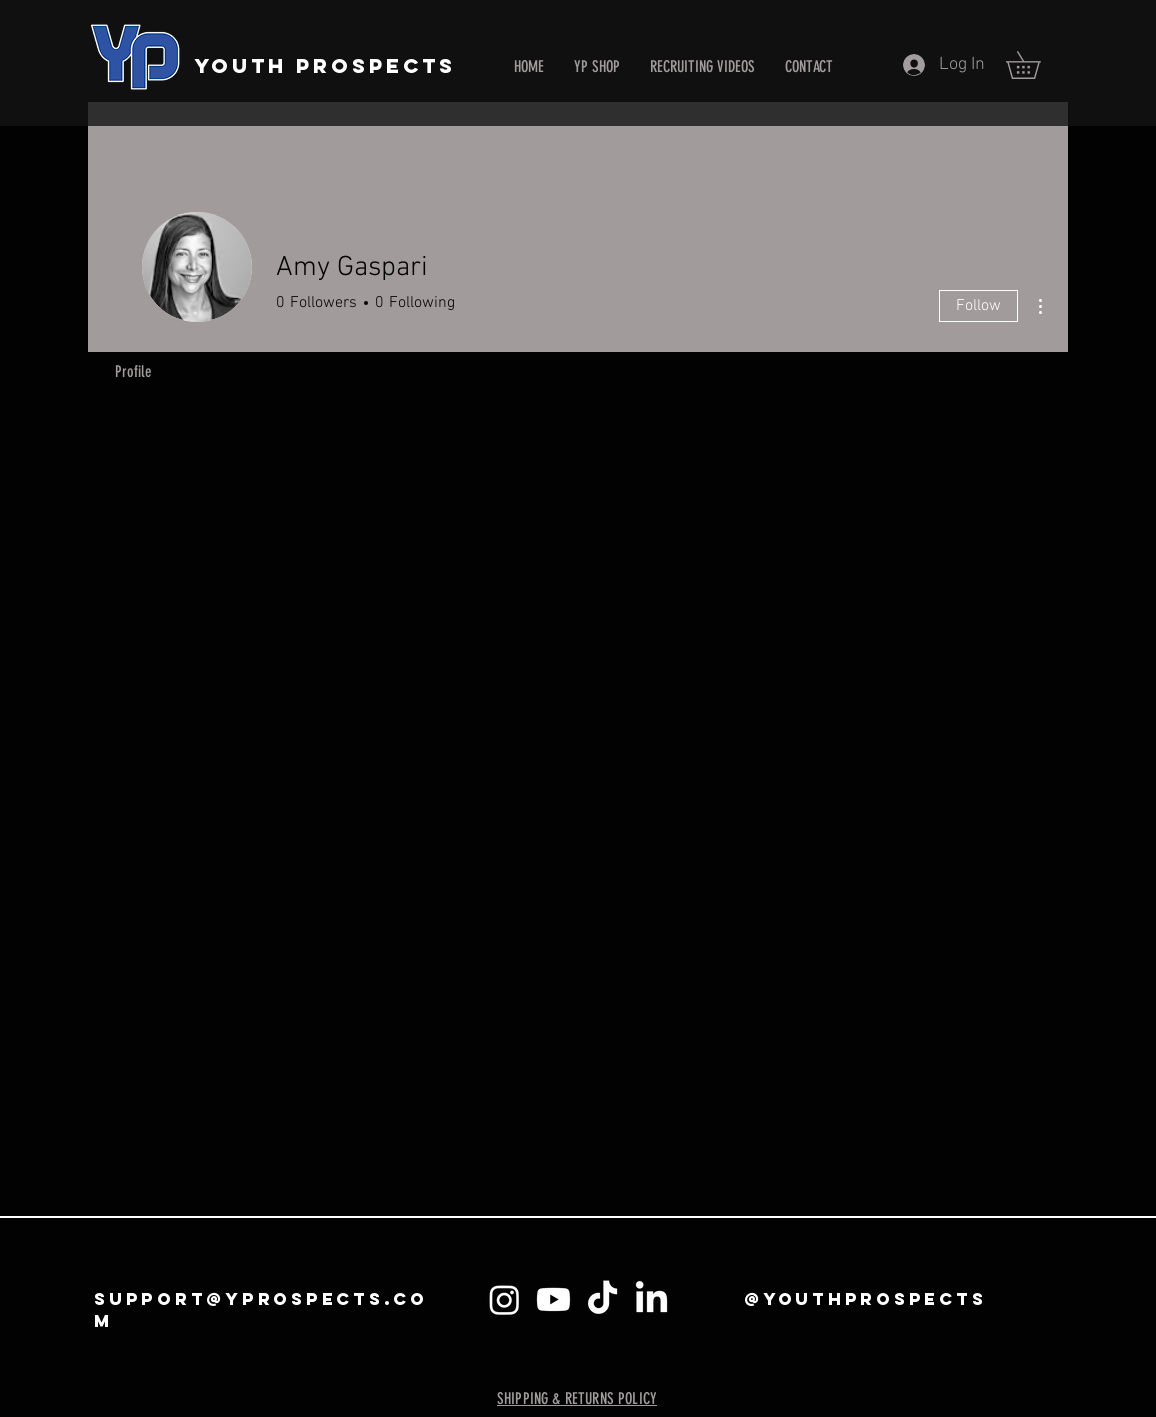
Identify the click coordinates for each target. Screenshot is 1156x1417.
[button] (1036, 65)
